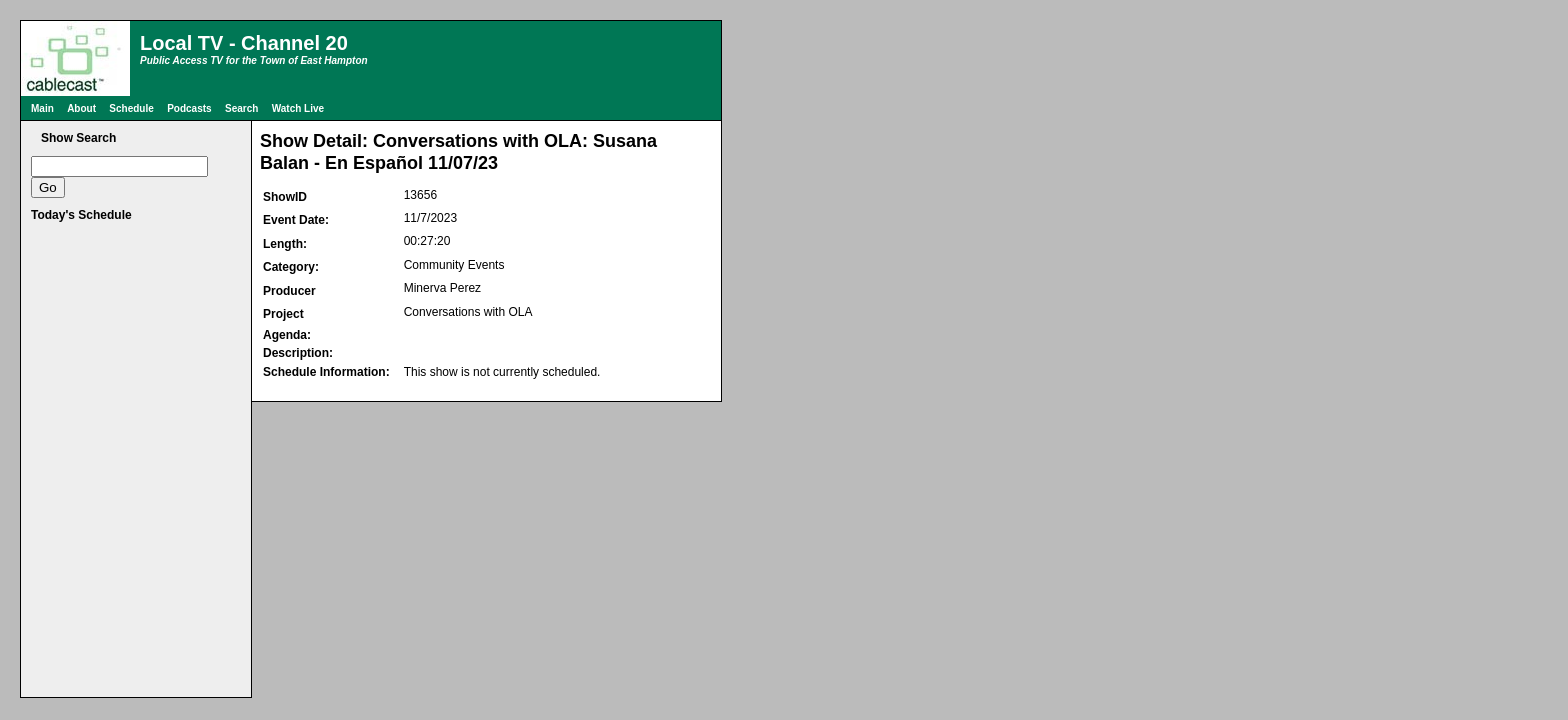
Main (42, 108)
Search (241, 108)
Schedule (131, 108)
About (81, 108)
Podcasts (189, 108)
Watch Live (298, 108)
